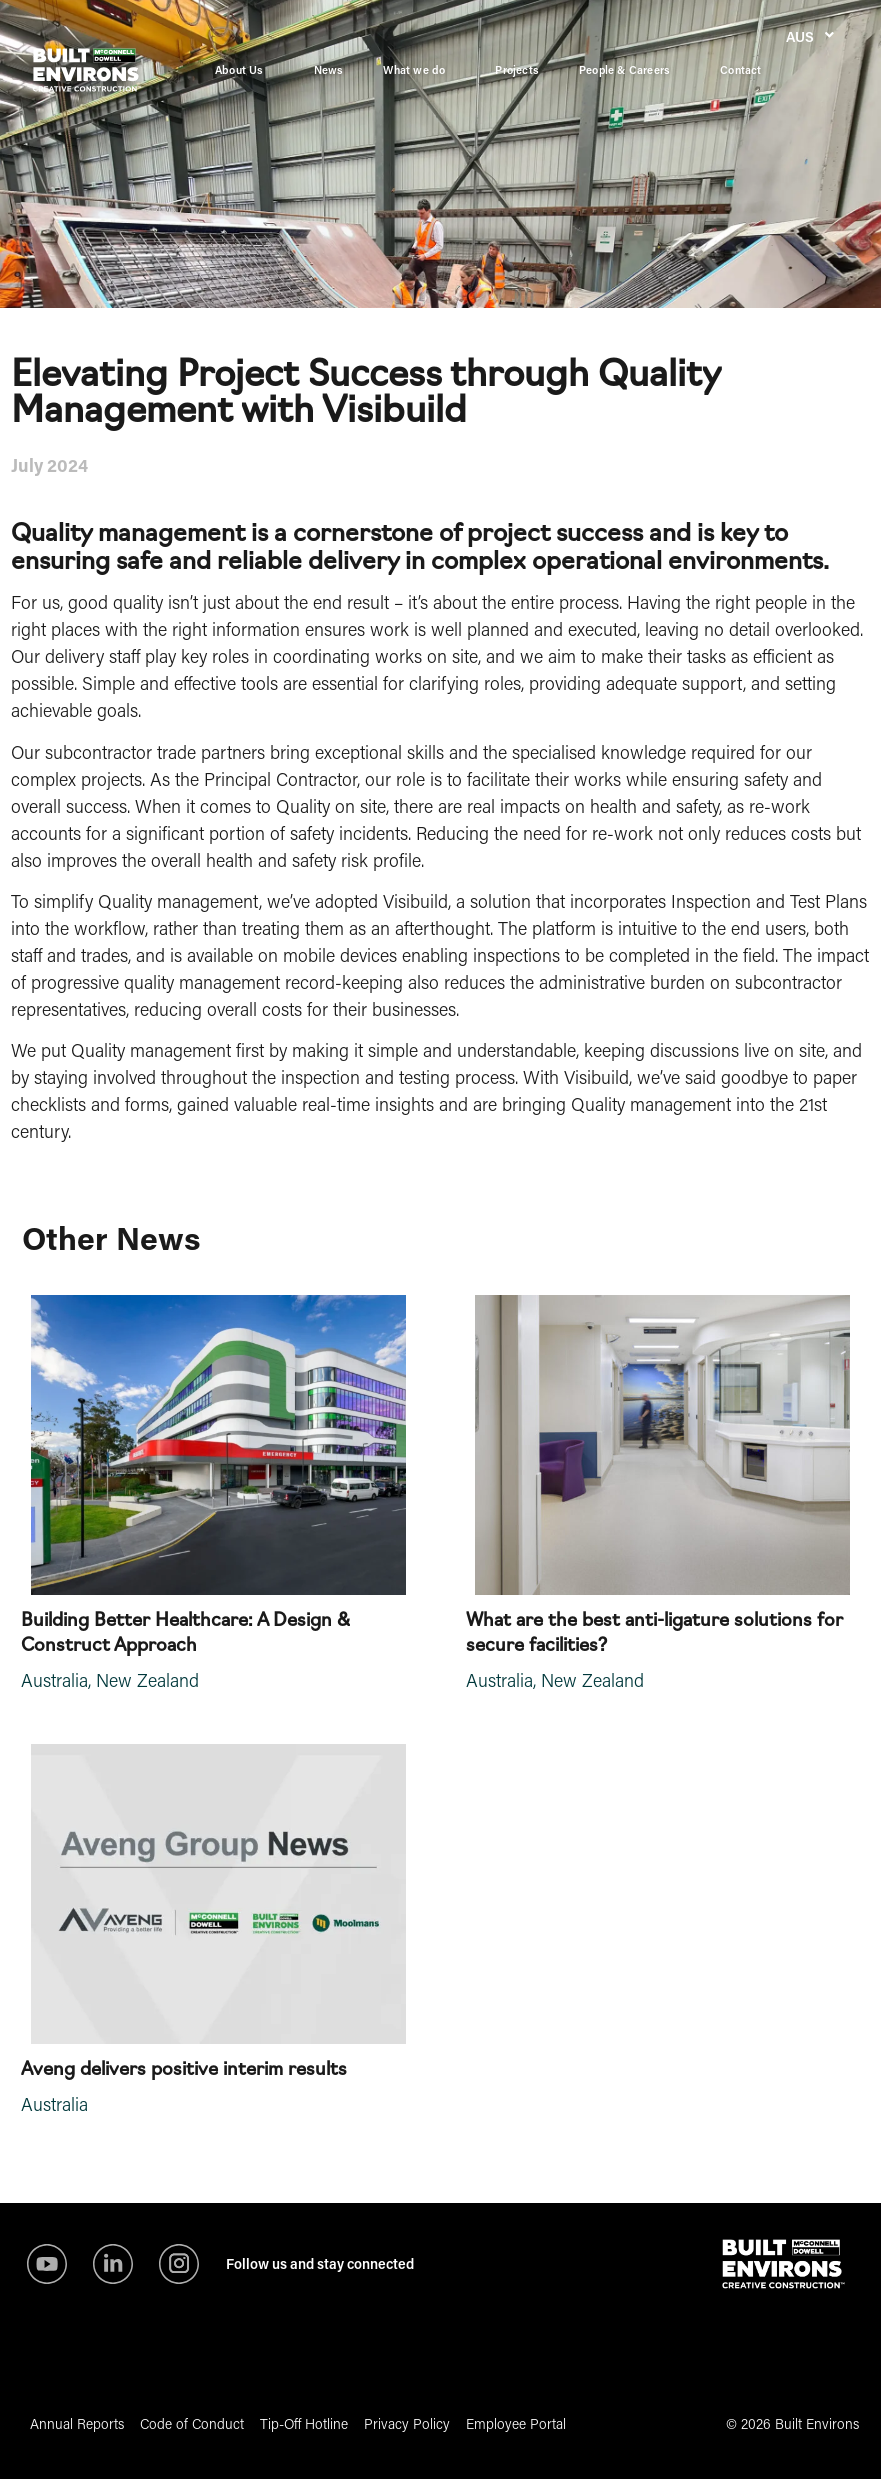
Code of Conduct (192, 2423)
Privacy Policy (407, 2423)
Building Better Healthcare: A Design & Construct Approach (185, 1630)
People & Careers (629, 70)
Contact (740, 69)
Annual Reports (77, 2423)
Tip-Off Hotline (304, 2423)
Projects (517, 69)
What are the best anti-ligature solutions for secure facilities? (654, 1630)
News (329, 69)
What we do (419, 70)
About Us (244, 70)
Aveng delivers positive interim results (184, 2067)
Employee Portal (516, 2423)
